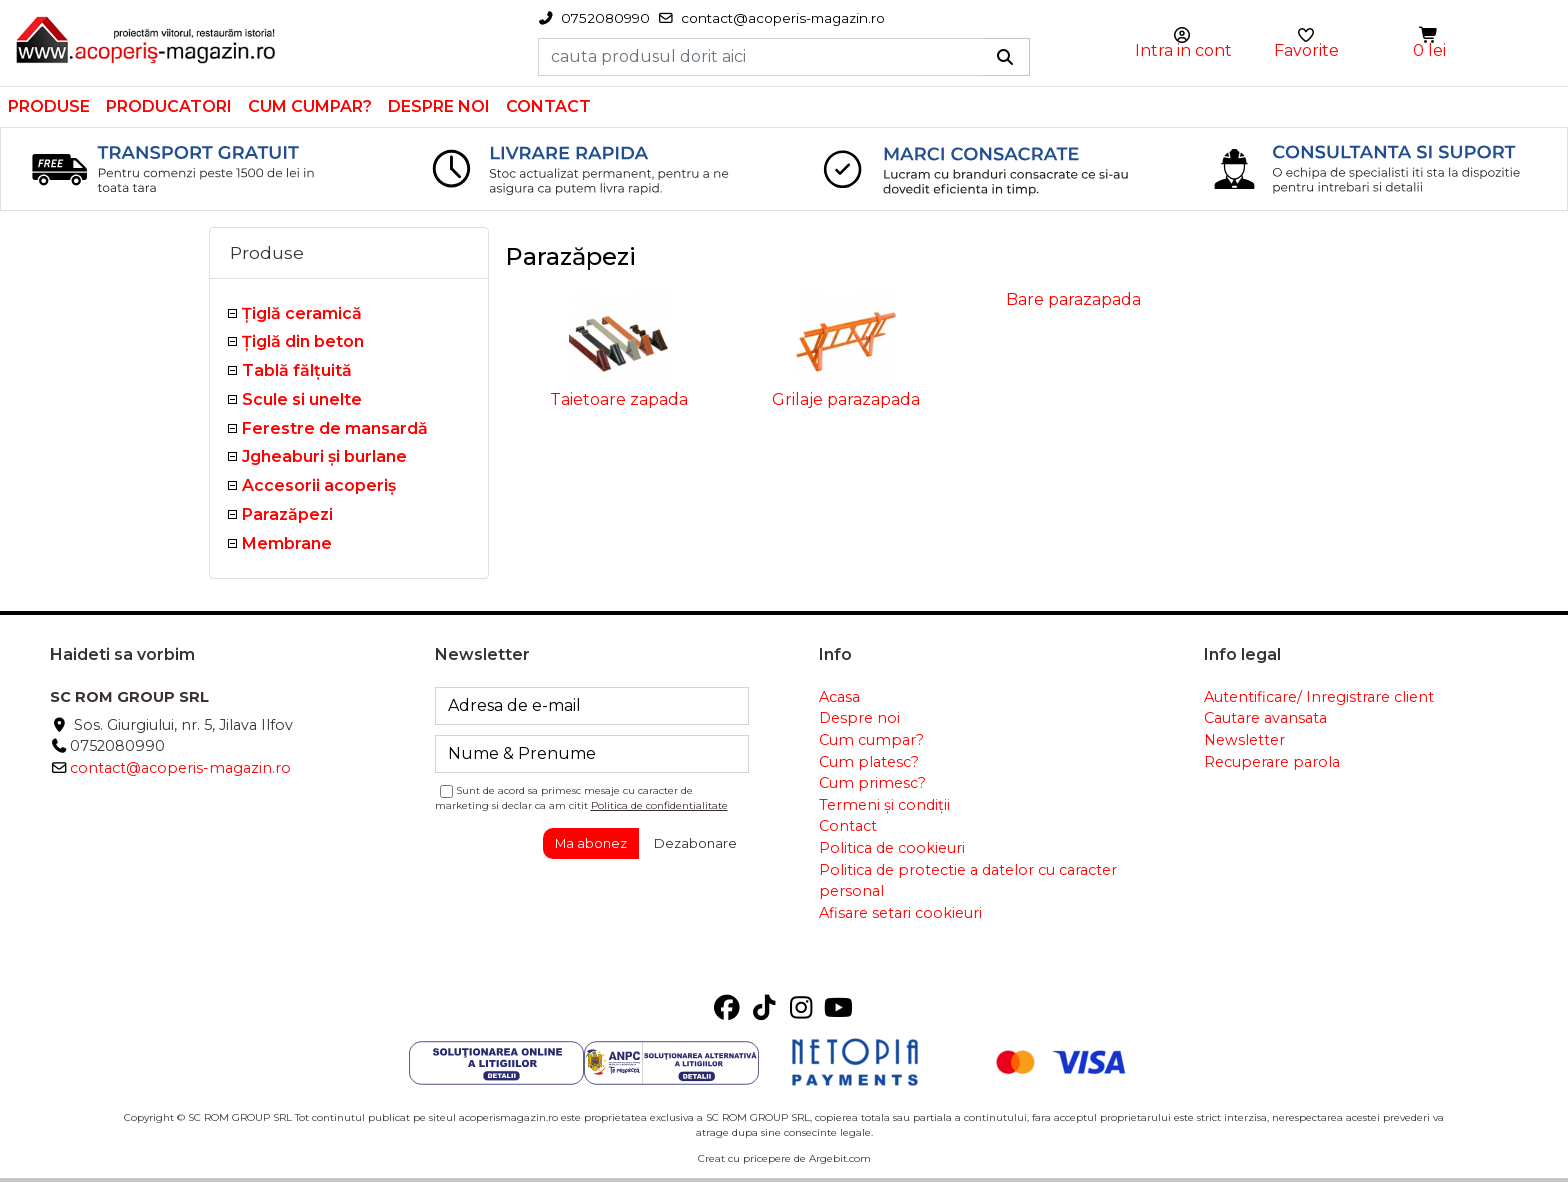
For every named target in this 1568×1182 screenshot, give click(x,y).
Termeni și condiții (884, 805)
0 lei (1429, 50)
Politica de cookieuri (892, 848)
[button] (1430, 35)
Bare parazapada (1073, 299)
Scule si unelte (302, 399)
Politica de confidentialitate (659, 805)
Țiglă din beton (303, 341)
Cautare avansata (1265, 718)
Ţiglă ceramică (302, 313)
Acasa (839, 697)
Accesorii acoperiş (319, 485)
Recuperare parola (1272, 762)
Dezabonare (695, 843)
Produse (49, 106)
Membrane (287, 543)
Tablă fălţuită (297, 370)
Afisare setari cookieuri (900, 913)
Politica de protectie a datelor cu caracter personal (968, 881)
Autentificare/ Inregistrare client (1319, 697)
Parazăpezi (287, 514)
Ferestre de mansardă (335, 428)
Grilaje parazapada (846, 399)
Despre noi (439, 106)
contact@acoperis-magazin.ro (180, 768)
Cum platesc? (869, 762)
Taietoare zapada (619, 399)
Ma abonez (591, 843)
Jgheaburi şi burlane (324, 456)
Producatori (169, 106)
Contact (548, 106)
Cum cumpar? (310, 106)
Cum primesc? (872, 783)
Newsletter (1244, 740)
